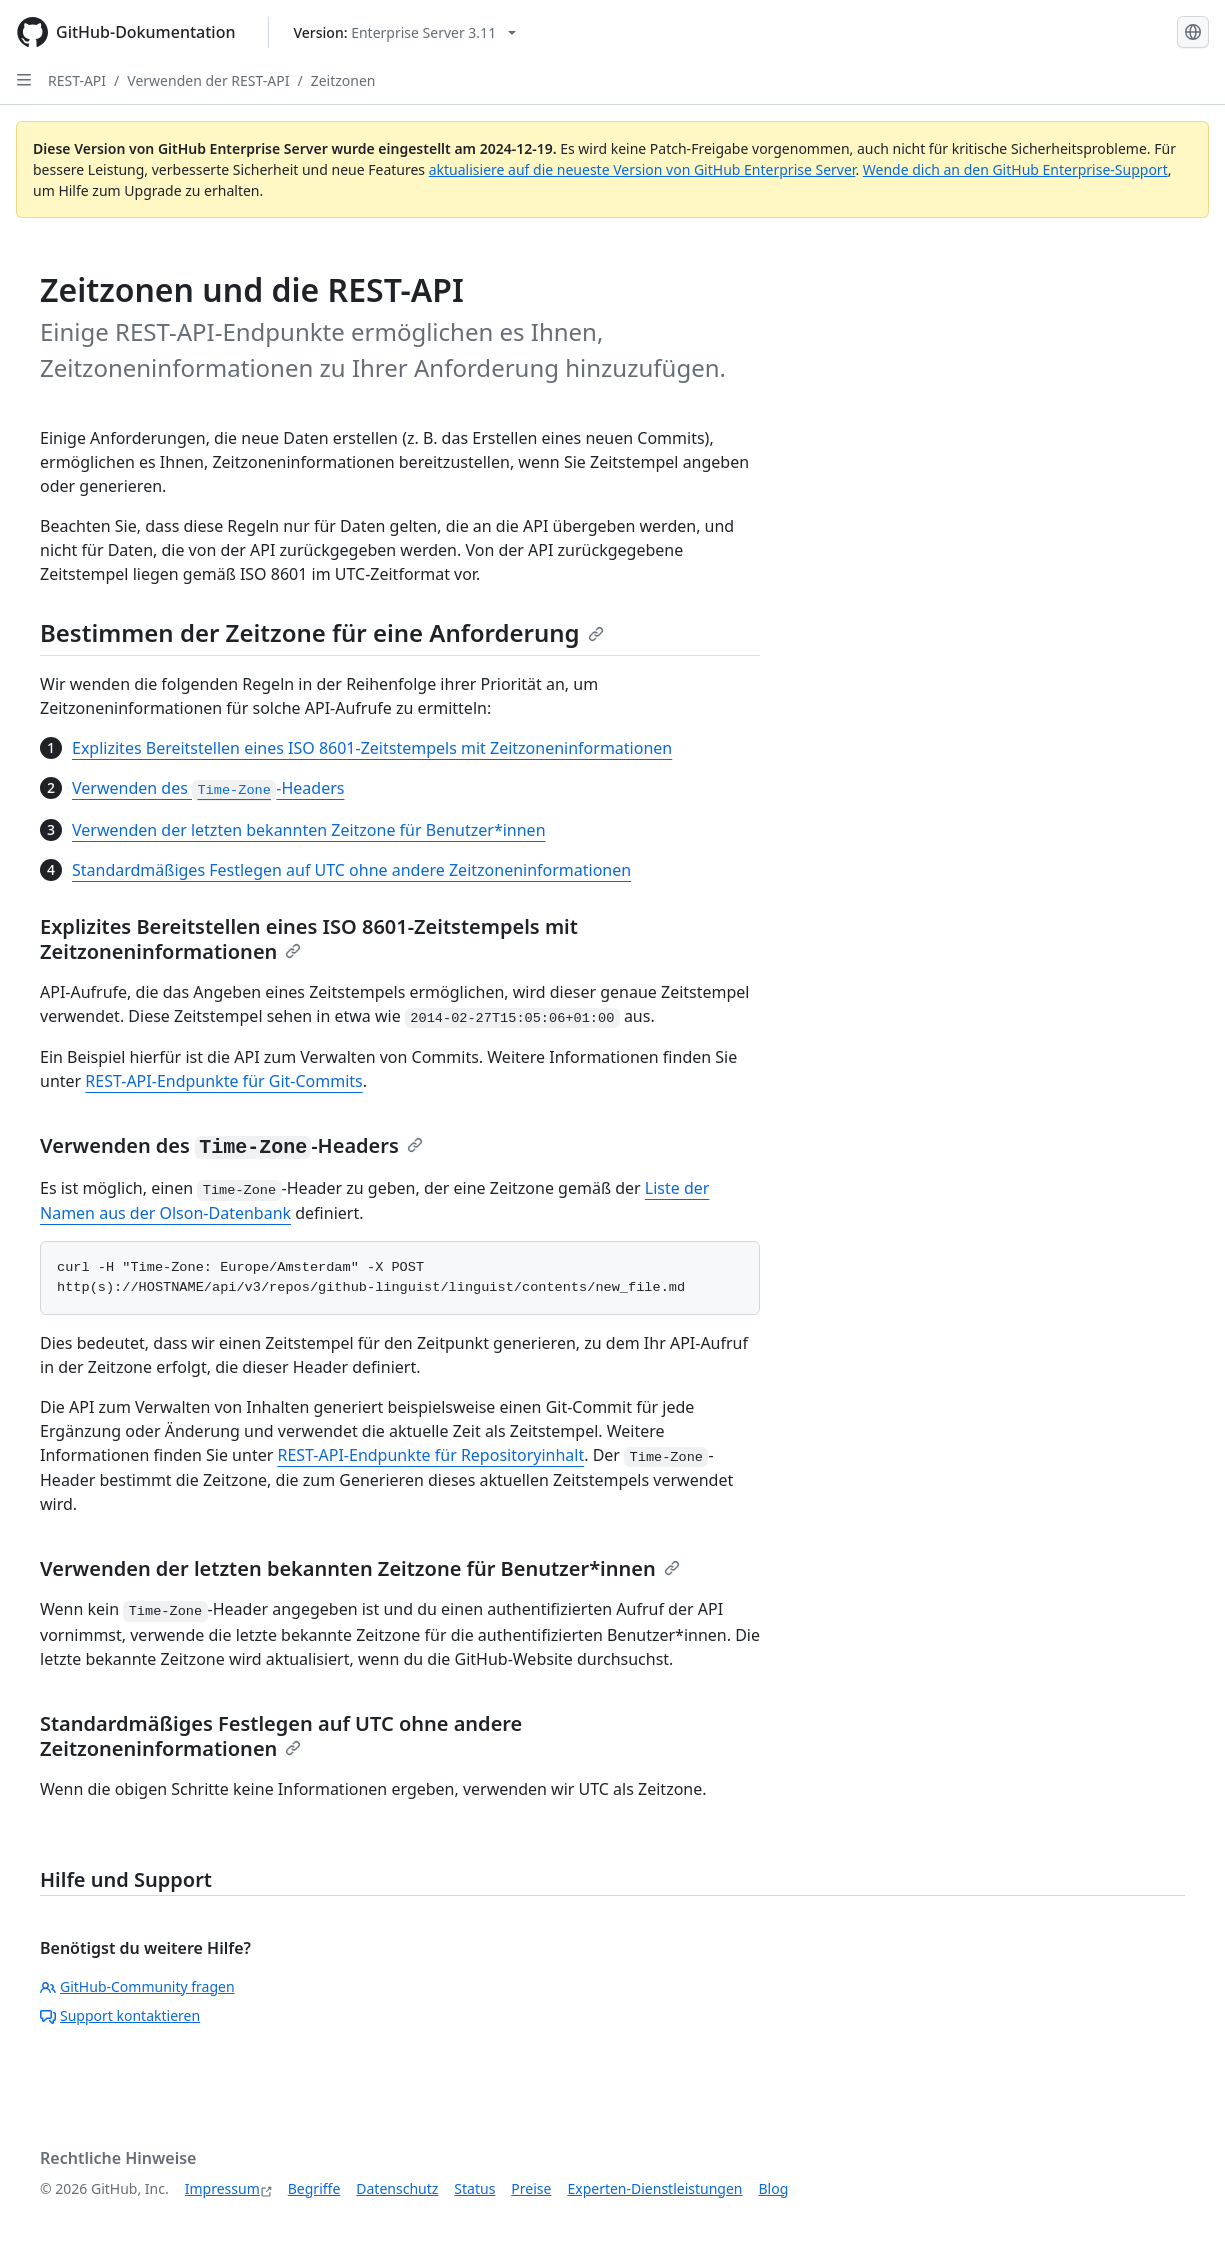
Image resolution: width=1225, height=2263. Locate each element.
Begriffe (314, 2188)
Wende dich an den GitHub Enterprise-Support (1015, 169)
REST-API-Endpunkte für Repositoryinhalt (430, 1455)
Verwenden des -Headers (208, 788)
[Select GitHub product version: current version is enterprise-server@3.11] (405, 32)
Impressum (222, 2188)
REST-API (77, 80)
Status (474, 2188)
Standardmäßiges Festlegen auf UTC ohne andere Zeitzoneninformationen (351, 870)
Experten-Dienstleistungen (654, 2188)
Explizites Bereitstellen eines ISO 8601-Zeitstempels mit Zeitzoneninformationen (372, 748)
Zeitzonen (343, 80)
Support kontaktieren (120, 2015)
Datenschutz (397, 2188)
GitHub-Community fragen (137, 1986)
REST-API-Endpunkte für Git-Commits (223, 1081)
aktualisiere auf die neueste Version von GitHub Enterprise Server (642, 169)
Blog (774, 2188)
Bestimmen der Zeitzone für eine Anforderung (322, 632)
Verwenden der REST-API (208, 80)
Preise (531, 2188)
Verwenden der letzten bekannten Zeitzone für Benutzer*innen (309, 830)
